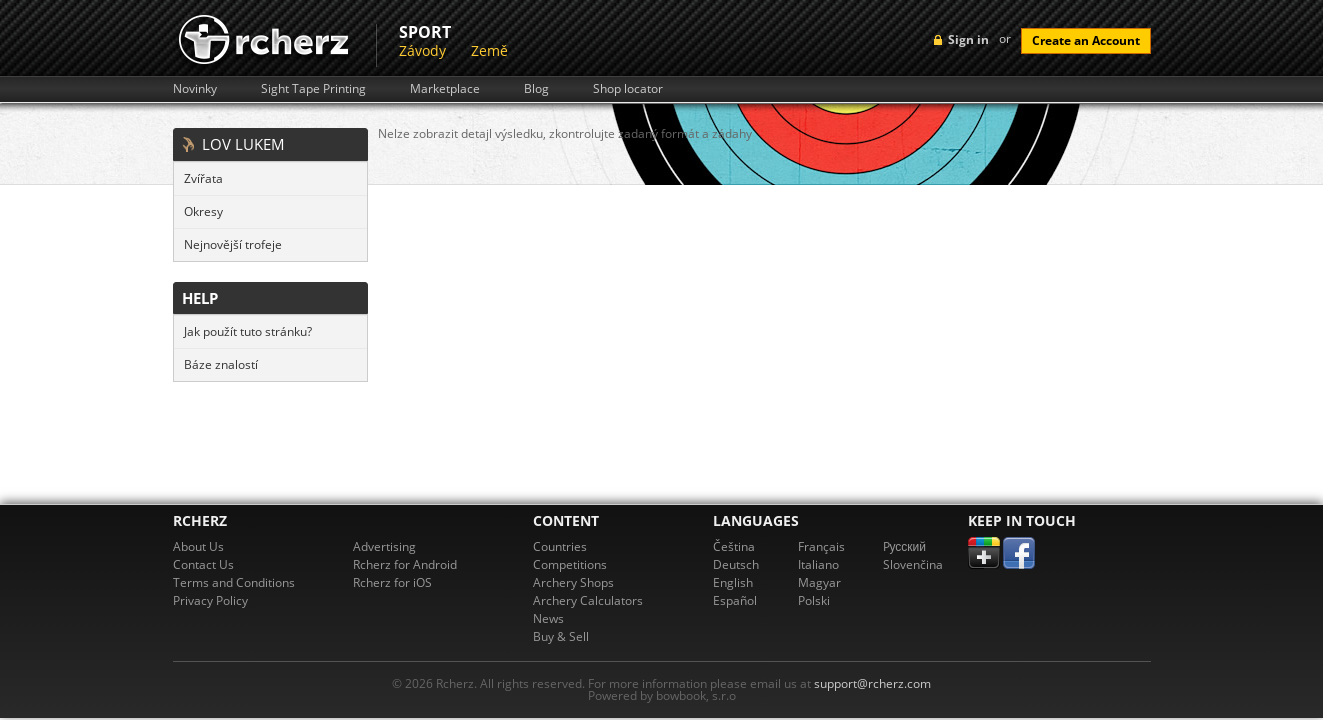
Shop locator (628, 89)
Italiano (818, 564)
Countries (560, 546)
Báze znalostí (221, 364)
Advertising (384, 546)
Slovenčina (913, 564)
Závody (422, 50)
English (733, 582)
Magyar (819, 582)
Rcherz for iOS (392, 582)
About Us (198, 546)
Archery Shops (573, 582)
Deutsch (736, 564)
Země (489, 50)
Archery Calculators (588, 600)
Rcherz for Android (405, 564)
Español (735, 600)
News (548, 618)
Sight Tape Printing (313, 89)
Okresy (203, 211)
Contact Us (203, 564)
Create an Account (1086, 40)
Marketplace (445, 89)
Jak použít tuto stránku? (248, 331)
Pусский (905, 546)
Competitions (570, 564)
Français (821, 546)
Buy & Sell (561, 636)
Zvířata (203, 178)
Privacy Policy (210, 600)
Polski (814, 600)
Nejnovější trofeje (233, 244)
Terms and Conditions (234, 582)
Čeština (734, 546)
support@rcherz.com (872, 683)
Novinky (195, 89)
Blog (536, 89)
